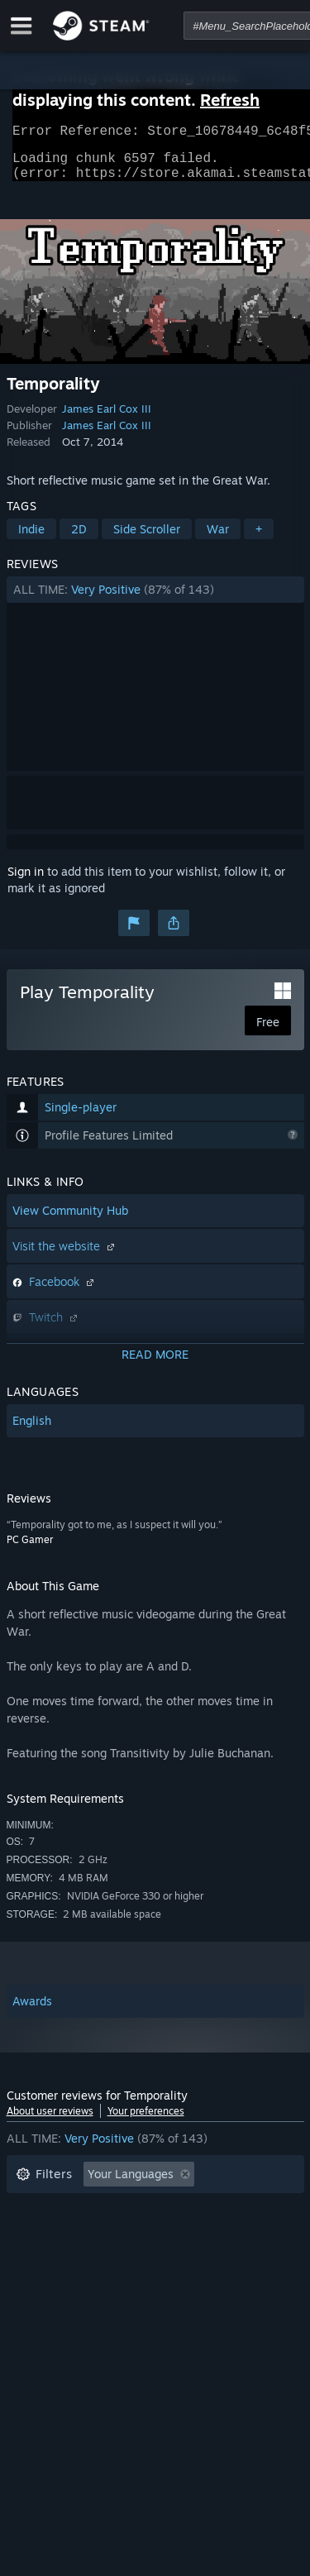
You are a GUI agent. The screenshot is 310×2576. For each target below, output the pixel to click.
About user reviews (50, 2121)
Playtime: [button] (42, 2234)
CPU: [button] (161, 2259)
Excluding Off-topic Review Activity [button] (112, 2209)
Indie (31, 539)
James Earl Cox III (106, 418)
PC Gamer (30, 1549)
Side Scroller (146, 539)
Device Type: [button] (51, 2284)
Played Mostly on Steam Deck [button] (179, 2234)
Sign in (25, 881)
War (218, 539)
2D (79, 539)
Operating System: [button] (67, 2259)
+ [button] (258, 539)
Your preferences (145, 2121)
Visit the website (65, 1256)
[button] (155, 599)
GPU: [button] (220, 2259)
